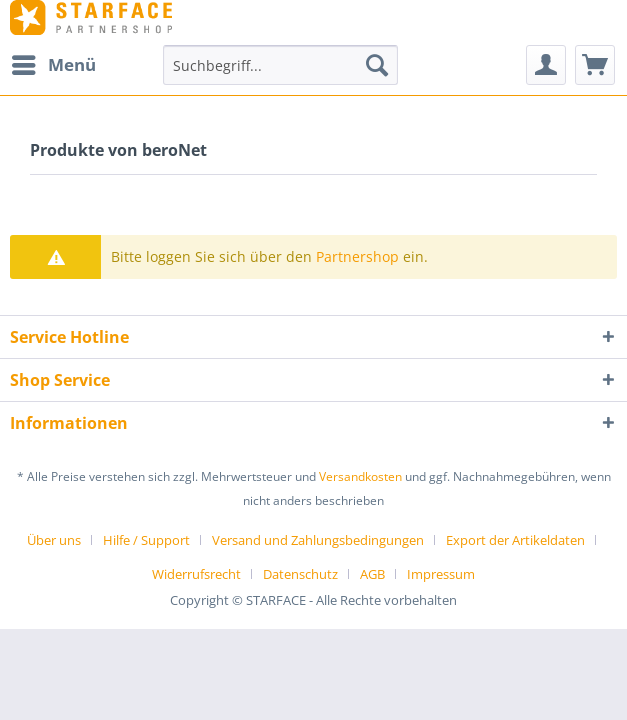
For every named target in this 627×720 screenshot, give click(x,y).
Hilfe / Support (146, 540)
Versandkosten (360, 476)
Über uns (54, 540)
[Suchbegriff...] (280, 65)
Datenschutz (300, 574)
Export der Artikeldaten (515, 540)
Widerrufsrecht (196, 574)
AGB (372, 574)
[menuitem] (53, 65)
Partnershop (357, 256)
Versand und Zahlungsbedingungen (318, 540)
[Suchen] (377, 65)
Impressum (441, 574)
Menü (54, 62)
